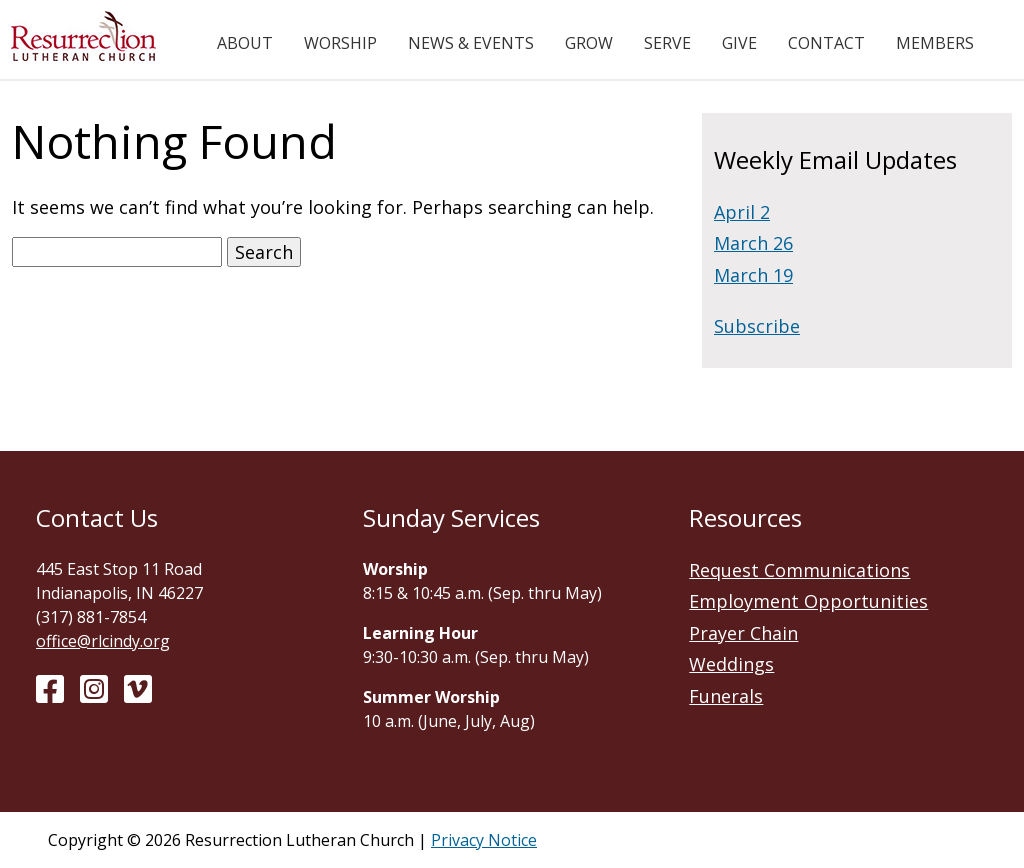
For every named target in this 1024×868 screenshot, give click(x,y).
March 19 (753, 275)
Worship (340, 43)
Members (935, 43)
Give (739, 43)
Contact (826, 43)
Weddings (731, 664)
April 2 (742, 212)
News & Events (471, 43)
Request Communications (799, 570)
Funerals (726, 696)
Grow (589, 43)
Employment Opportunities (808, 601)
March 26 (753, 243)
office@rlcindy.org (103, 641)
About (245, 43)
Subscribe (757, 326)
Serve (667, 43)
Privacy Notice (484, 840)
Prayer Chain (743, 633)
